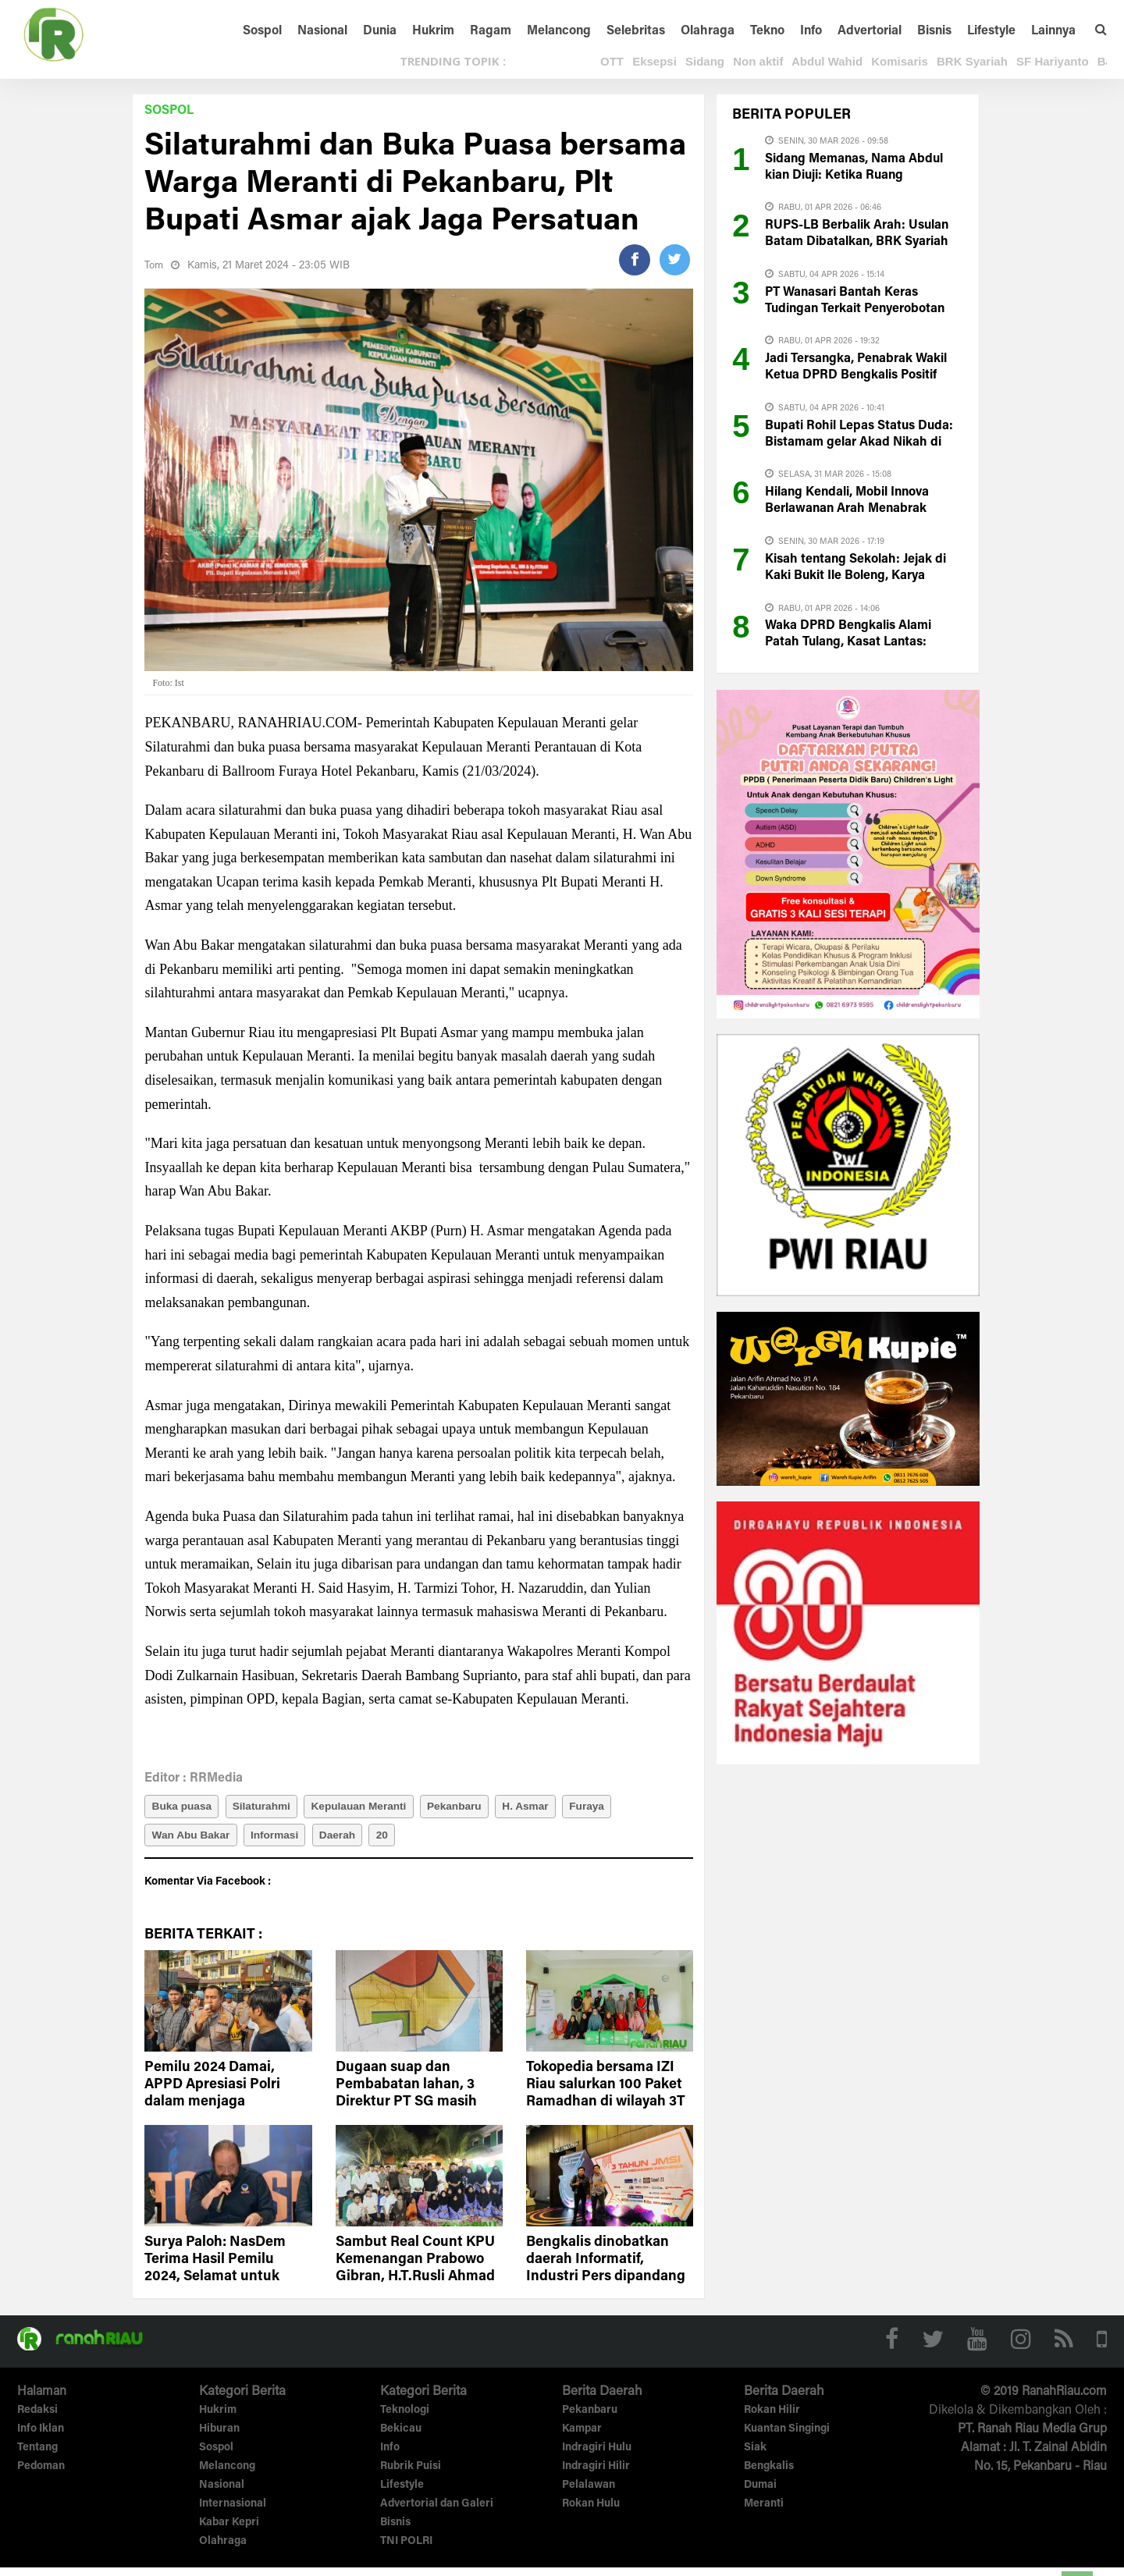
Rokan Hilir (772, 2419)
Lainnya (1053, 31)
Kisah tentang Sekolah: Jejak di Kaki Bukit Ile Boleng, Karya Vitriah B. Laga (855, 576)
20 (400, 1841)
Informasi (283, 1841)
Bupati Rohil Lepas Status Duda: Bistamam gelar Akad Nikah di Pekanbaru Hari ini (859, 442)
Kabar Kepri (229, 2532)
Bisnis (934, 31)
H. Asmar (551, 1808)
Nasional (322, 31)
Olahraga (708, 31)
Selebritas (635, 31)
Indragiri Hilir (596, 2476)
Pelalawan (588, 2494)
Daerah (351, 1841)
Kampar (582, 2438)
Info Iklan (40, 2438)
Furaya (618, 1808)
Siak (755, 2457)
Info (811, 31)
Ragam (490, 31)
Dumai (760, 2494)
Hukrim (433, 31)
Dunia (380, 31)
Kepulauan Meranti (373, 1808)
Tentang (37, 2457)
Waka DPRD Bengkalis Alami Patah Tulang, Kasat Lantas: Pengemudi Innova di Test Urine (856, 642)
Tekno (767, 31)
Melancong (559, 31)
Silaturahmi (269, 1808)
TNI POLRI (406, 2550)
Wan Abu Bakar (193, 1841)
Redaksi (37, 2419)
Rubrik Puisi (410, 2476)
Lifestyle (991, 31)
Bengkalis (769, 2476)
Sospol (262, 31)
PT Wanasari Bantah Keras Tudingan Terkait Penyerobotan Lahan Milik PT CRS (854, 309)
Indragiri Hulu (596, 2457)
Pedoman (41, 2476)
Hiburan (219, 2438)
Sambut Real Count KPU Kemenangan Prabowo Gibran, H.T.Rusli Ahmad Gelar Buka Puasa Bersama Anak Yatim (415, 2285)
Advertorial (870, 31)
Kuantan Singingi (787, 2438)
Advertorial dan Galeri (436, 2513)
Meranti (764, 2513)
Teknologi (404, 2419)
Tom (154, 266)
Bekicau (401, 2438)
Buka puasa (184, 1808)
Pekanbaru (475, 1808)
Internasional (232, 2513)
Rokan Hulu (591, 2513)
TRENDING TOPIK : (453, 61)
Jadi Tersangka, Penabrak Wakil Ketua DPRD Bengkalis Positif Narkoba (856, 375)
